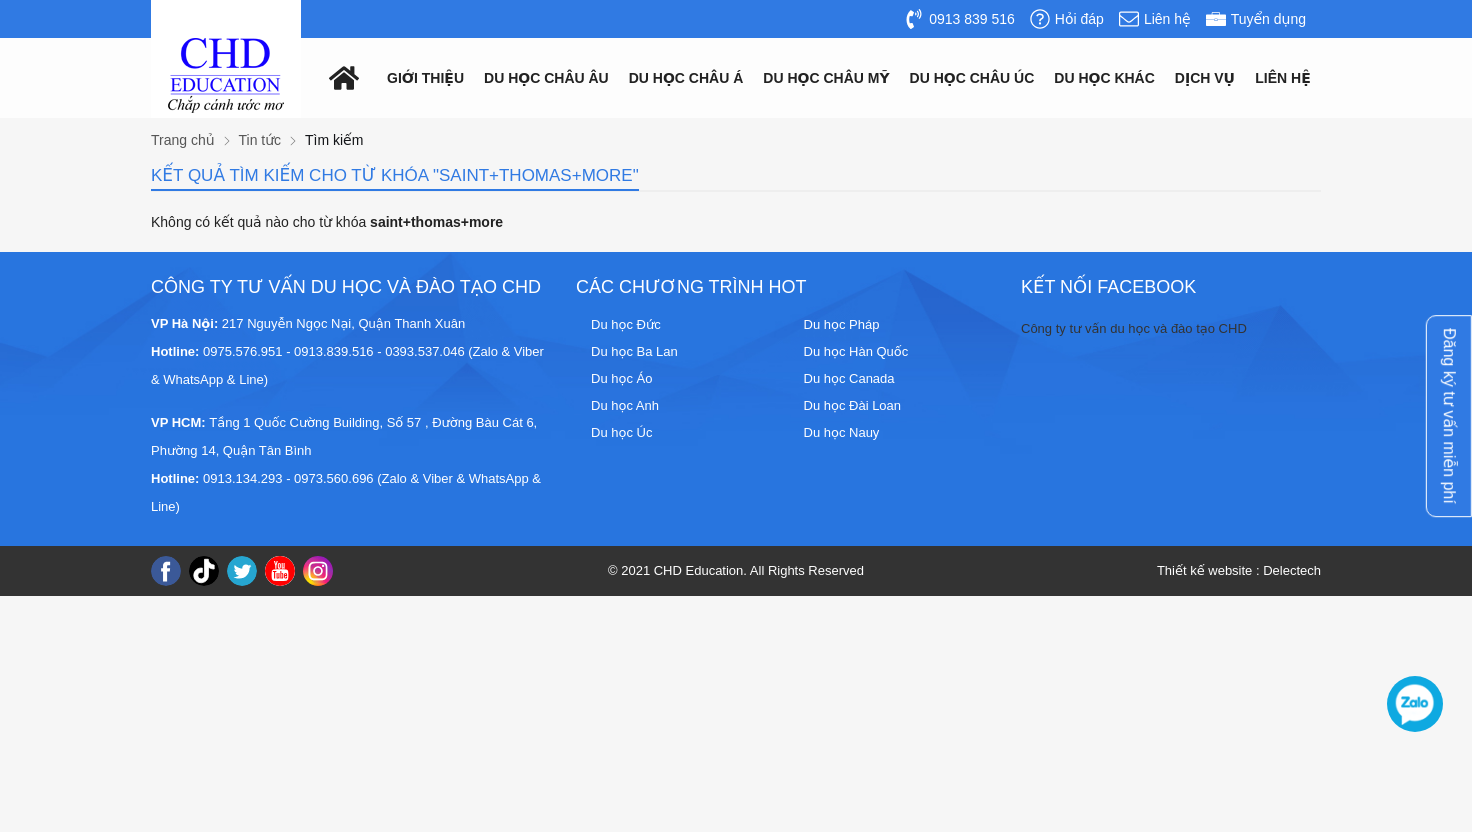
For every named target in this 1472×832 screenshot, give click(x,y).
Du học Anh (625, 405)
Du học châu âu (546, 78)
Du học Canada (849, 378)
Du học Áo (621, 378)
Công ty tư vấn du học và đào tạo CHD (1134, 328)
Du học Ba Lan (634, 351)
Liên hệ (1282, 78)
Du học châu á (686, 78)
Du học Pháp (842, 324)
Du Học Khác (1104, 78)
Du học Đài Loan (853, 405)
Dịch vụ (1205, 78)
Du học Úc (621, 432)
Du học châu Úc (972, 78)
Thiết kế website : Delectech (1239, 570)
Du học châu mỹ (826, 78)
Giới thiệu (425, 78)
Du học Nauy (842, 432)
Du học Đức (626, 324)
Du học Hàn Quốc (856, 351)
